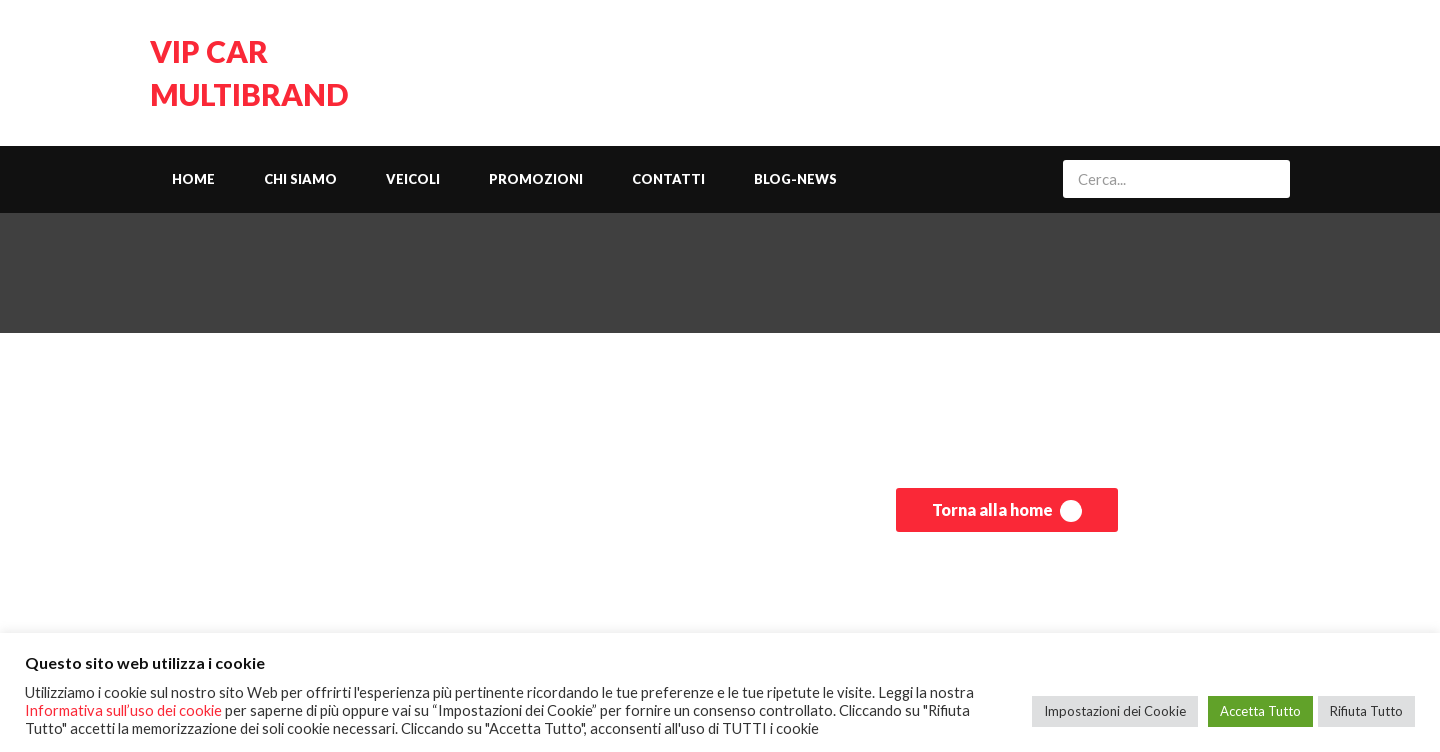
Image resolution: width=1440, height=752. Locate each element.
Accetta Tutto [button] (1260, 711)
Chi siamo (300, 179)
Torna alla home (1007, 511)
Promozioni (536, 179)
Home (193, 179)
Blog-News (795, 179)
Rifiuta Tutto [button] (1366, 711)
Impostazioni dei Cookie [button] (1115, 711)
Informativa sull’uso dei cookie (123, 710)
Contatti (668, 179)
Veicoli (413, 179)
